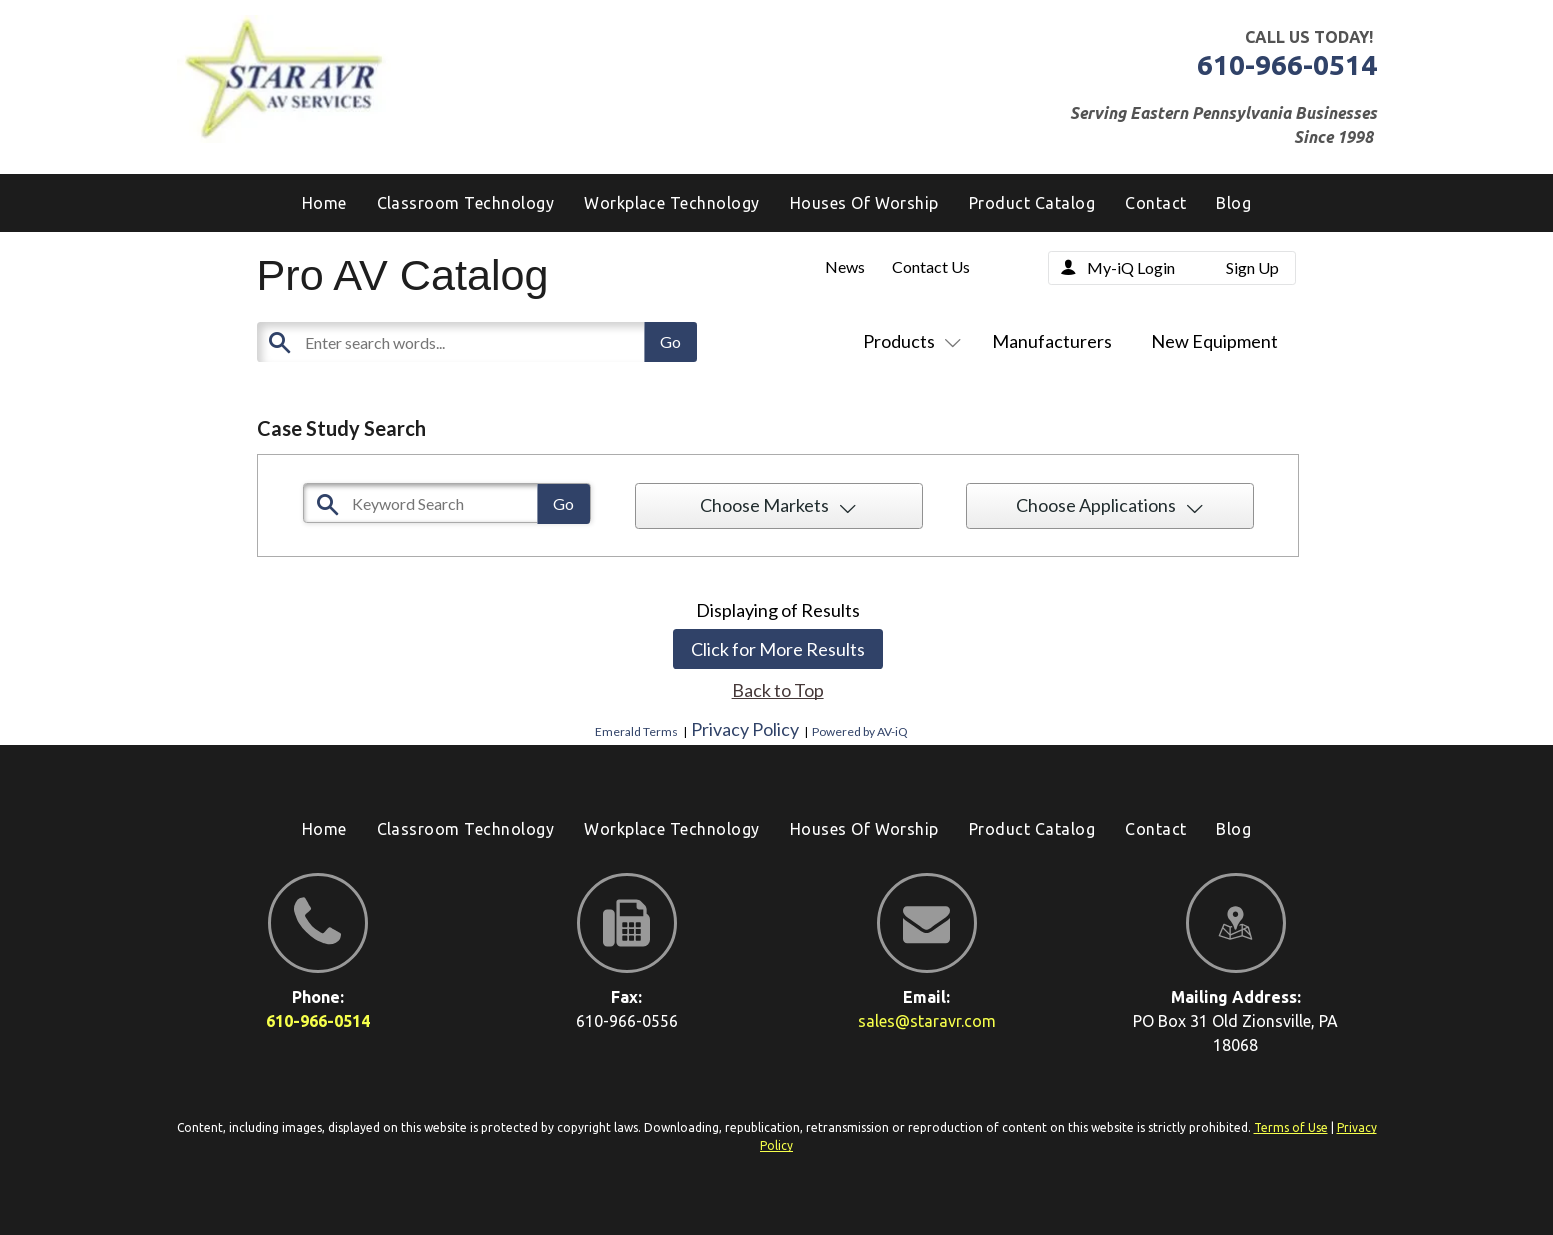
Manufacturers (1052, 341)
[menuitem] (1233, 203)
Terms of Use (1291, 1127)
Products (908, 341)
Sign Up (1252, 267)
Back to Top (778, 690)
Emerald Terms (636, 731)
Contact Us (931, 266)
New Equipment (1214, 341)
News (845, 266)
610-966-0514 (1287, 64)
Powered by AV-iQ (860, 731)
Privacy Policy (745, 729)
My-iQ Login (1131, 267)
